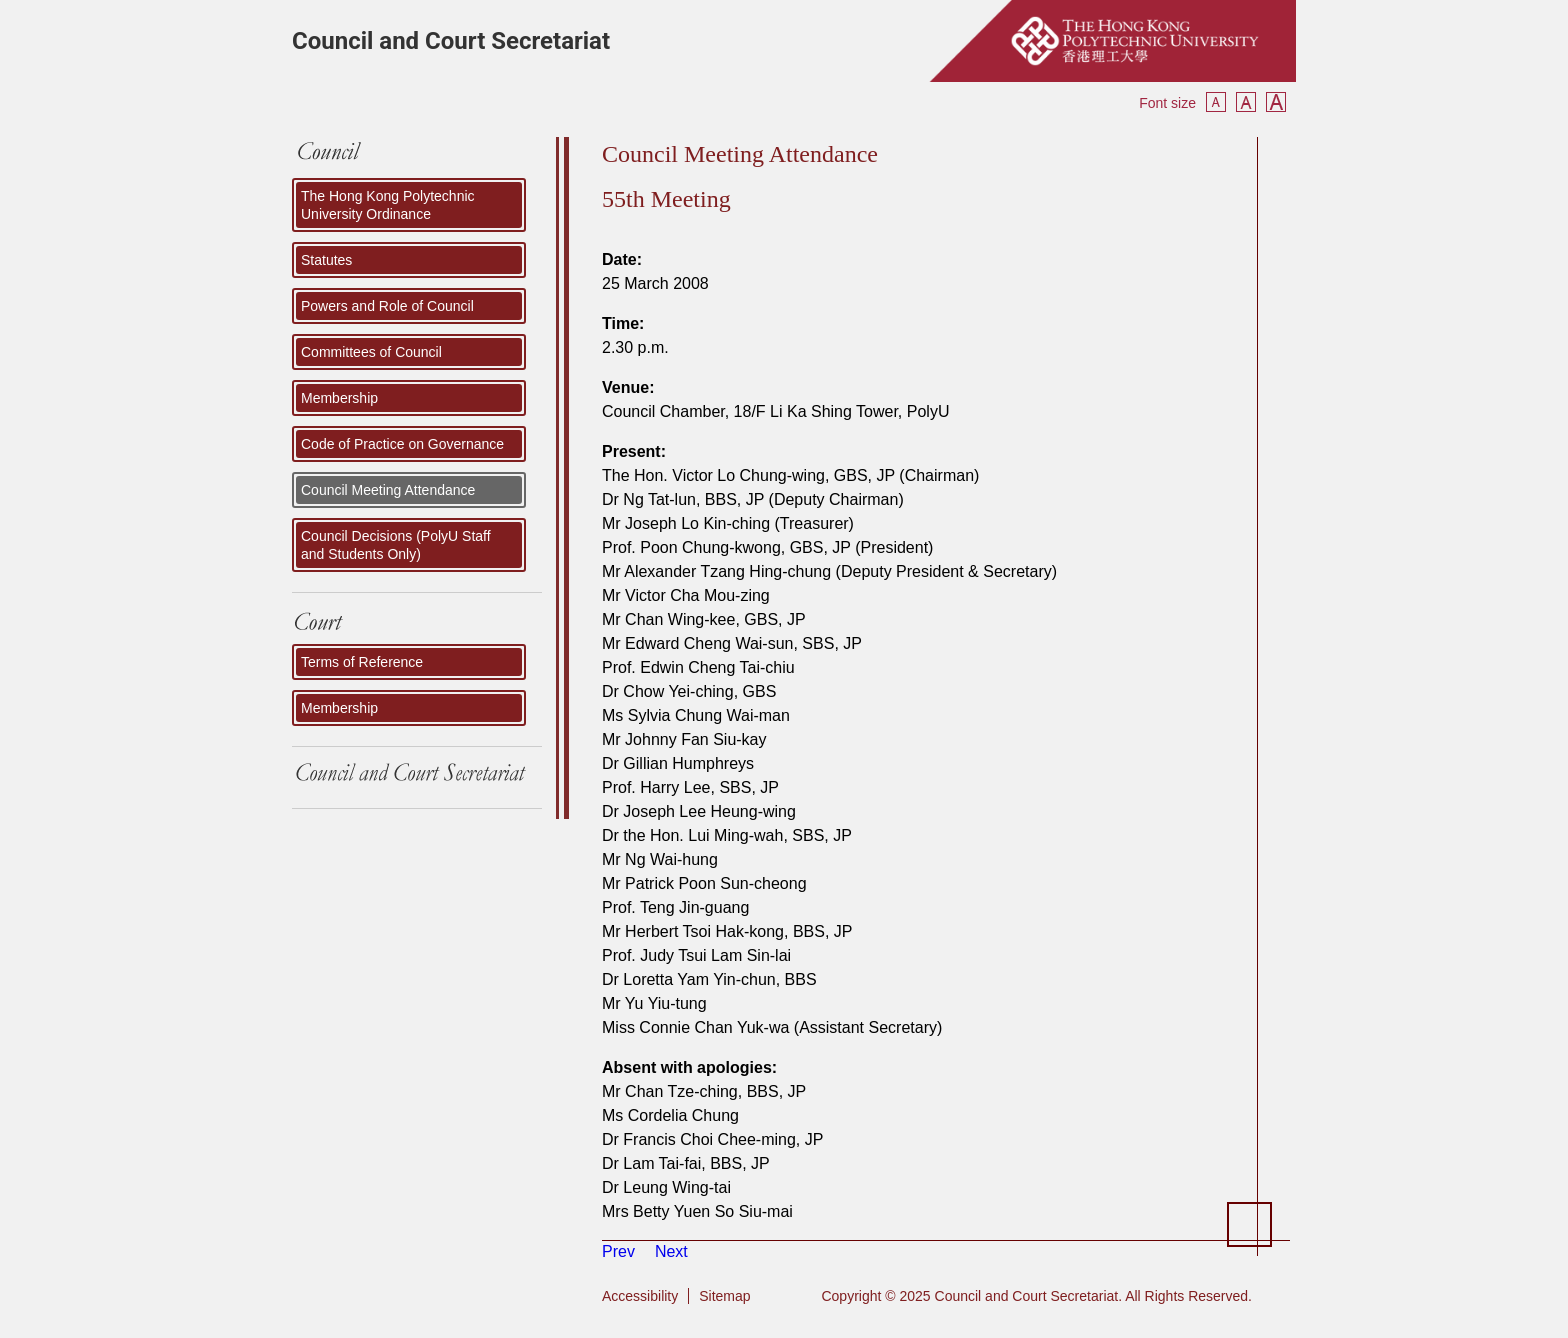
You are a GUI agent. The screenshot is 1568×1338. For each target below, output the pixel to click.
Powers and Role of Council (387, 306)
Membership (339, 398)
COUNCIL (417, 157)
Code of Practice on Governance (402, 444)
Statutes (326, 260)
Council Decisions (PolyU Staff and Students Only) (396, 545)
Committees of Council (371, 352)
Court (417, 623)
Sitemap (724, 1296)
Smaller (1216, 102)
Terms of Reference (362, 662)
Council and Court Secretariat (451, 41)
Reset (1246, 102)
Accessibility (640, 1296)
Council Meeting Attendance (388, 490)
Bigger (1276, 102)
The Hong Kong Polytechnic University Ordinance (388, 205)
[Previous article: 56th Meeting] (618, 1251)
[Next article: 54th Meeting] (671, 1251)
